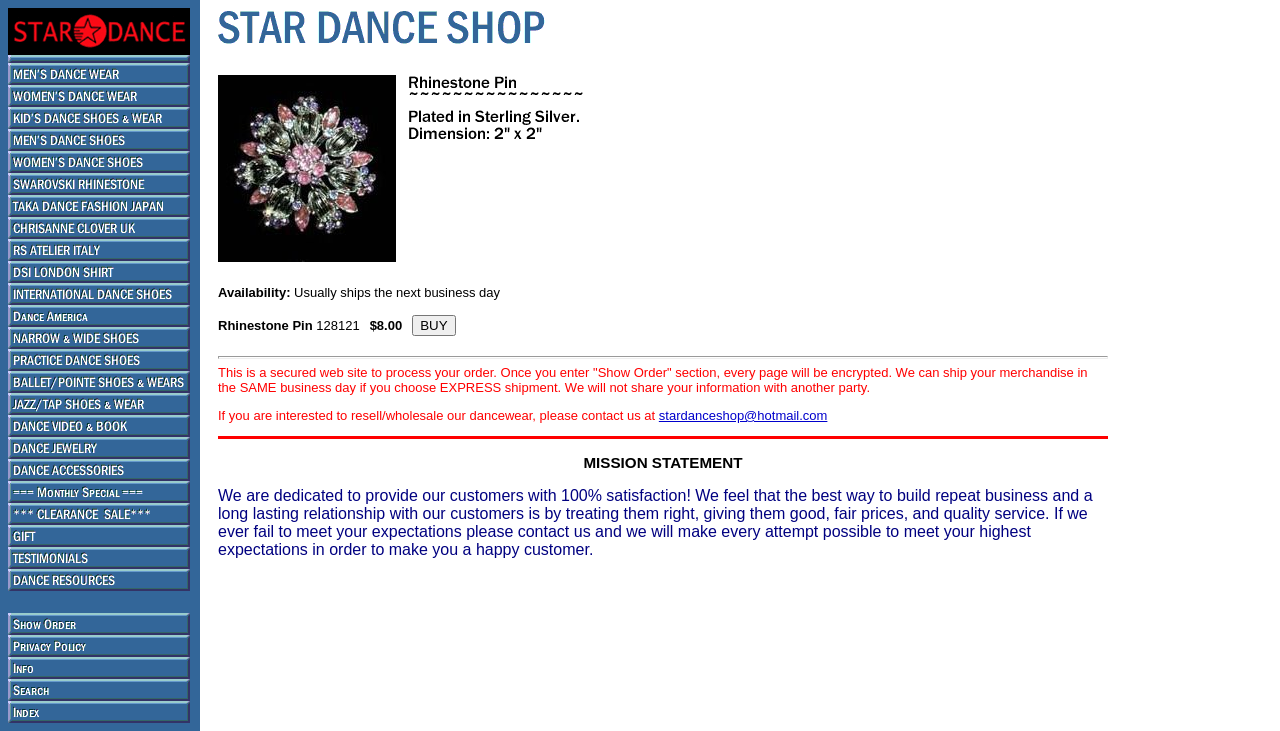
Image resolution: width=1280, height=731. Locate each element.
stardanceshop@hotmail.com (743, 415)
